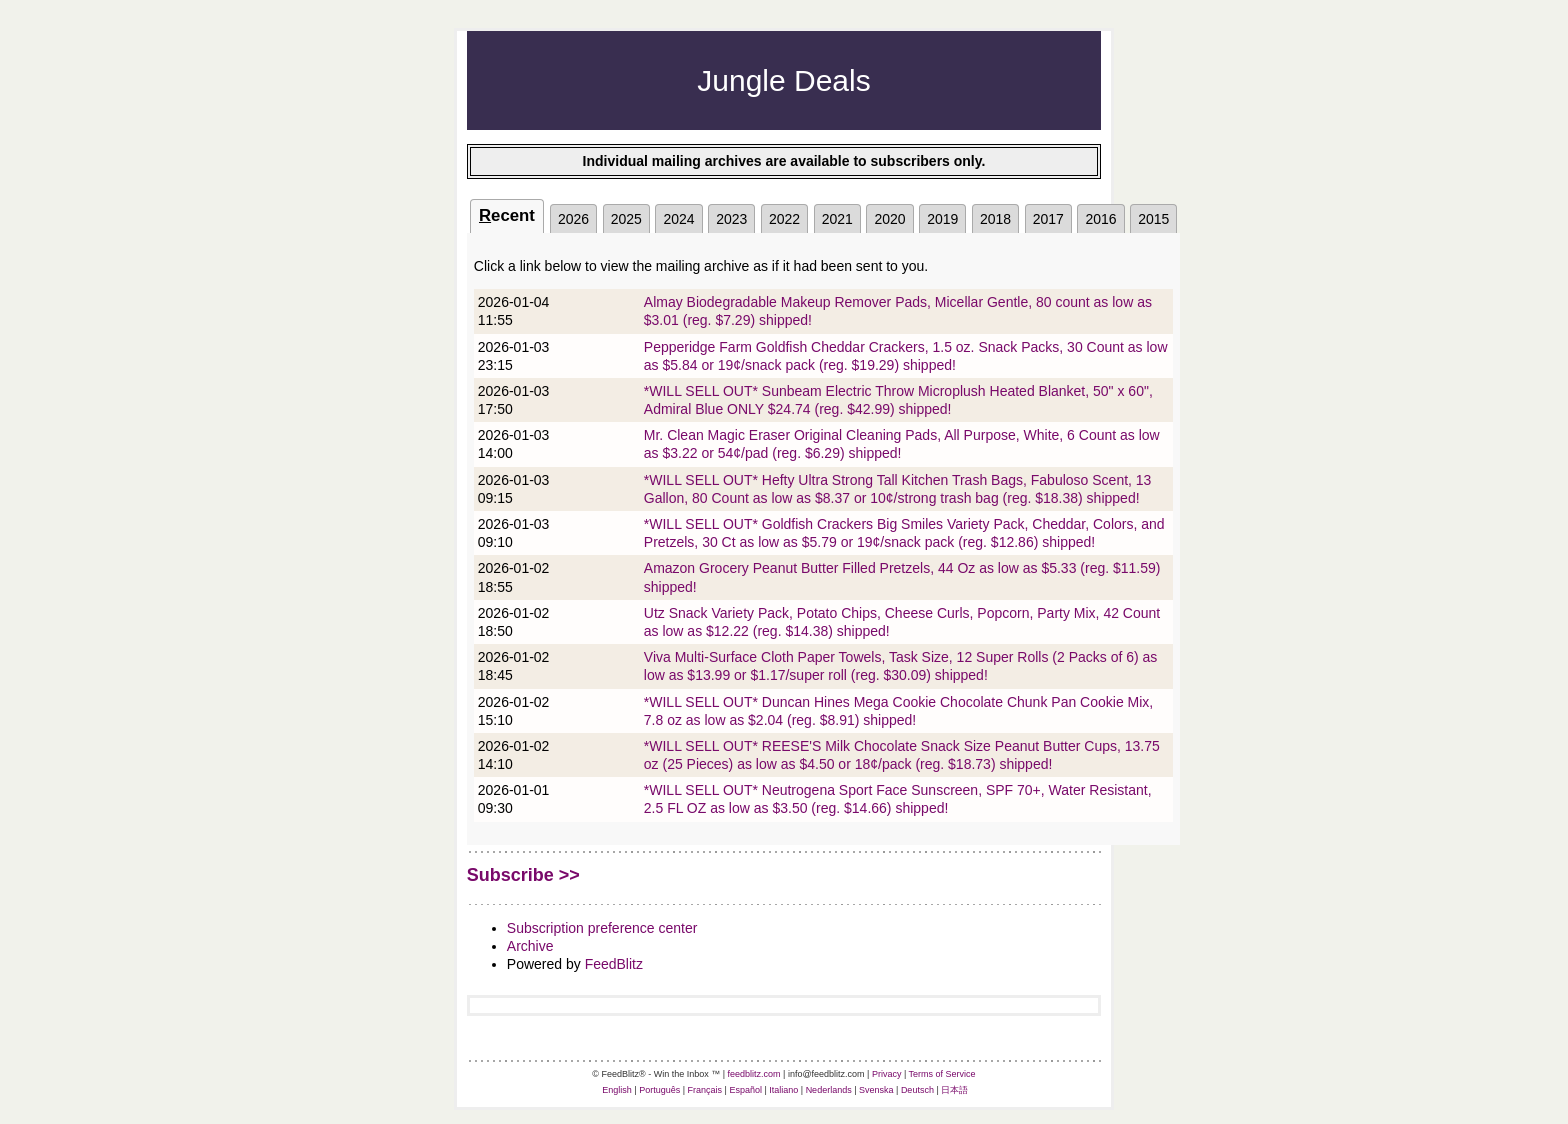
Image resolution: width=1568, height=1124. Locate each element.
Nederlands (829, 1090)
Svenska (876, 1090)
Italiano (783, 1090)
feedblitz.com (754, 1074)
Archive (530, 946)
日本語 (954, 1090)
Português (659, 1090)
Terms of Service (942, 1074)
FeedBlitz (614, 964)
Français (705, 1090)
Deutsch (917, 1090)
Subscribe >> (523, 875)
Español (745, 1090)
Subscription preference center (602, 928)
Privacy (887, 1074)
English (617, 1090)
